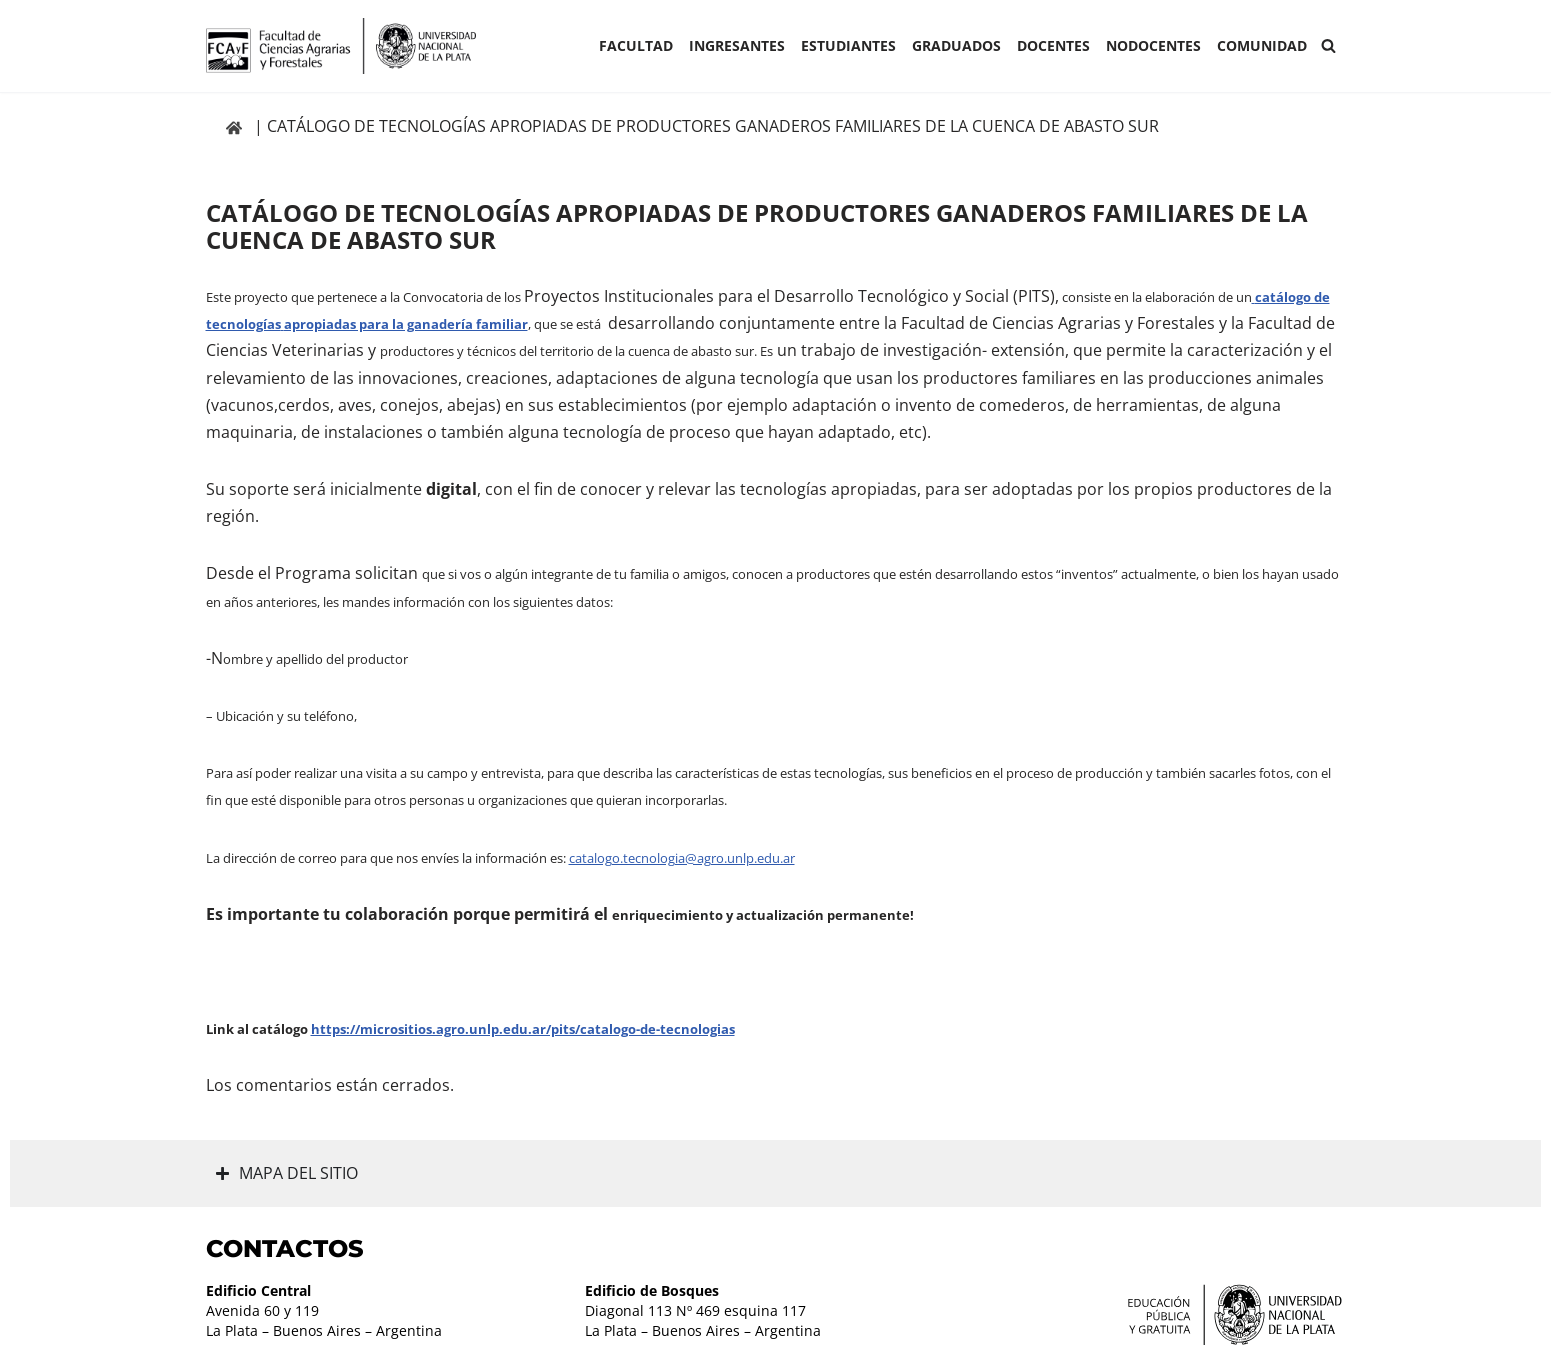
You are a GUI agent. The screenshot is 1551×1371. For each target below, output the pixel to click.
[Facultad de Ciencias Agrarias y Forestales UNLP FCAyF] (341, 46)
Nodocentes (1153, 45)
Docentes (1053, 45)
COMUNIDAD (1262, 45)
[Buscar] (1328, 45)
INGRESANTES (737, 45)
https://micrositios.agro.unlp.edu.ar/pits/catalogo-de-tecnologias (523, 1029)
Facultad (636, 45)
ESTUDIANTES (848, 45)
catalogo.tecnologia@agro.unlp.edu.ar (682, 858)
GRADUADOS (956, 45)
